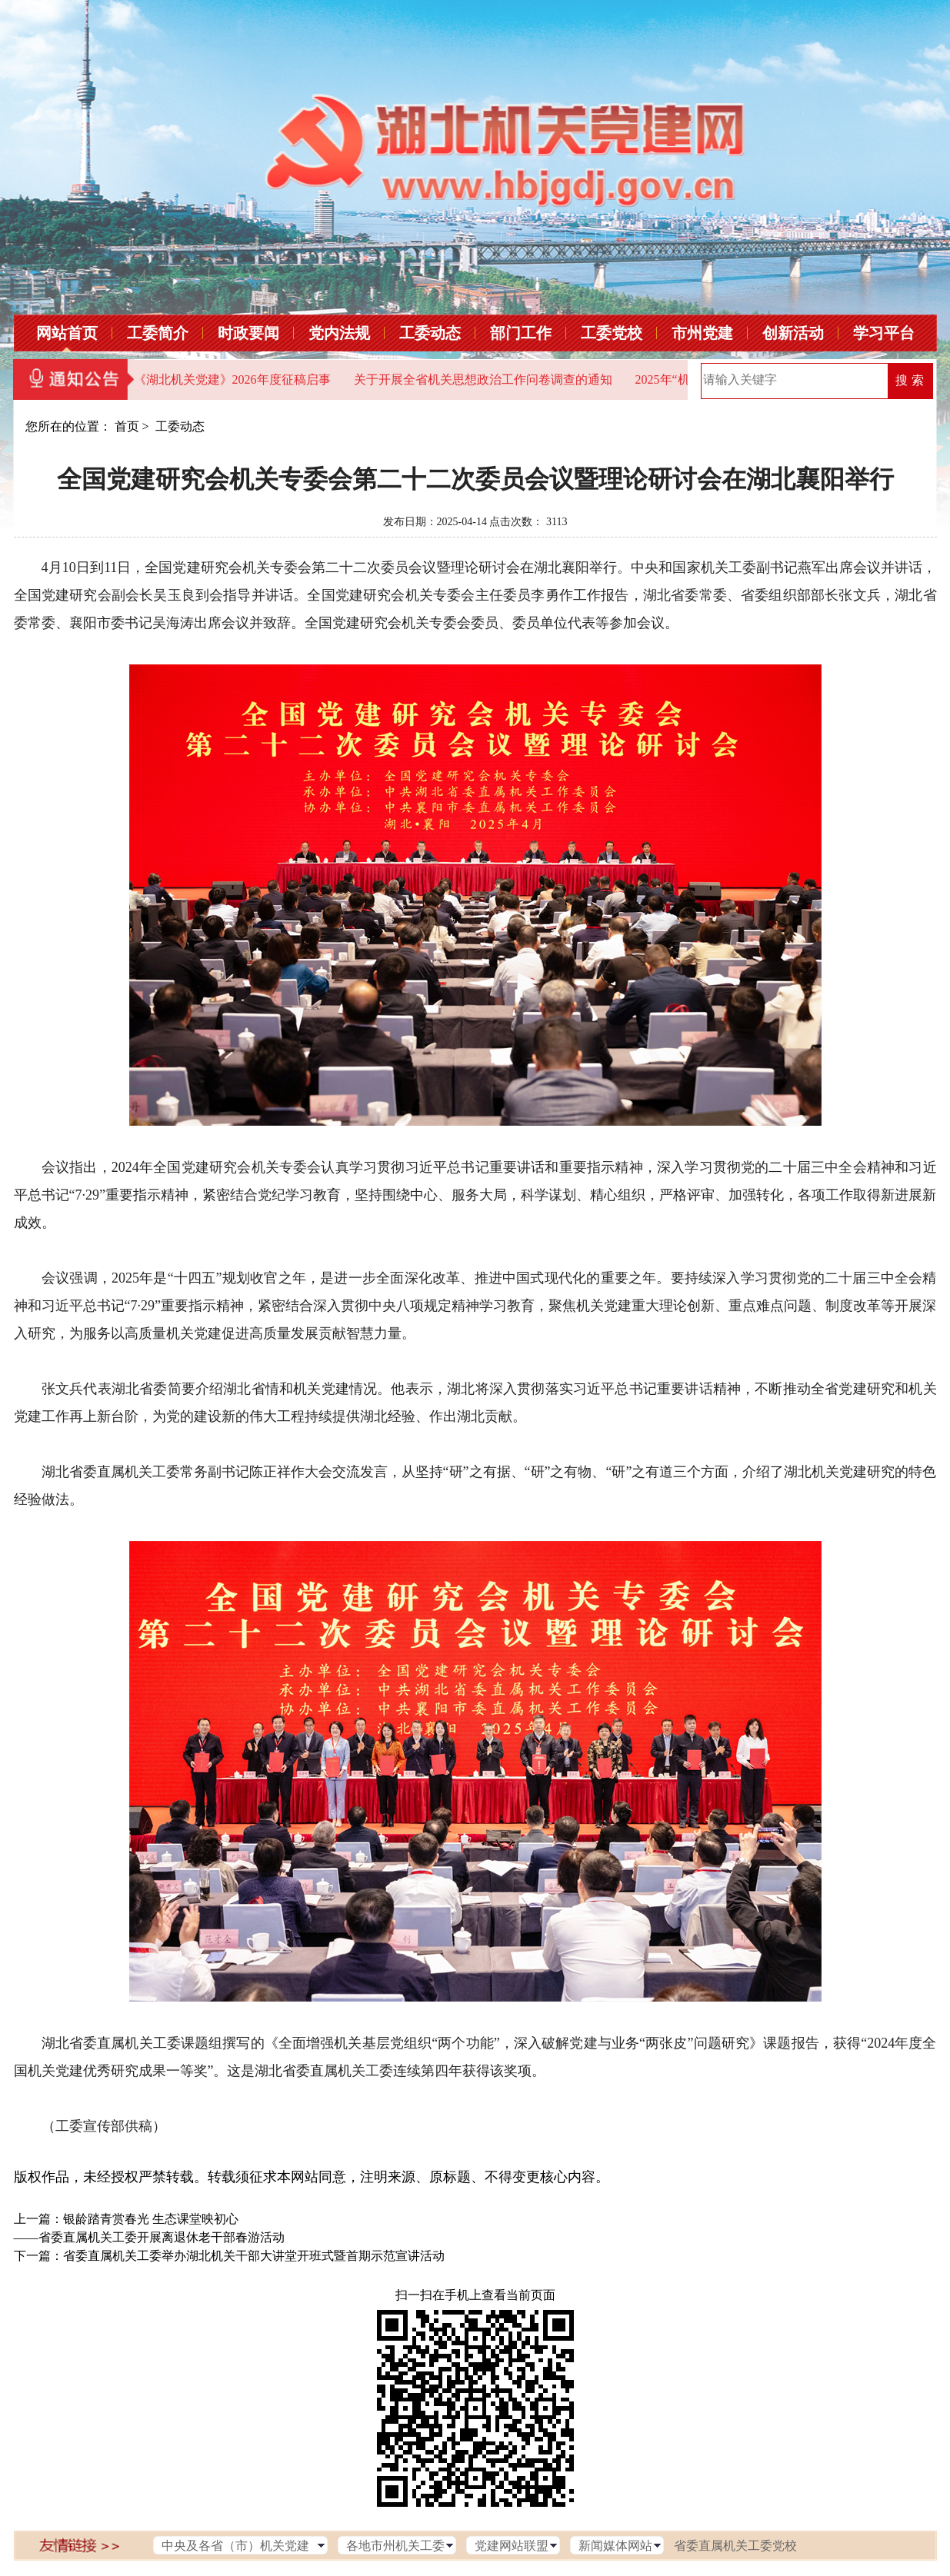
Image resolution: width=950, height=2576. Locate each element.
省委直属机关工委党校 (735, 2545)
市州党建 (702, 332)
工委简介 (157, 332)
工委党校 (611, 332)
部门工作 (521, 332)
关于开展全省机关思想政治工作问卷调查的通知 (483, 379)
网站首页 (67, 332)
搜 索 (909, 380)
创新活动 (793, 332)
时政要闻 (248, 332)
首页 (127, 426)
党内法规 (339, 332)
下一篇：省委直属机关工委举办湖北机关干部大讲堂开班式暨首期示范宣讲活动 (229, 2255)
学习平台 (884, 332)
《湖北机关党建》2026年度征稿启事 (232, 379)
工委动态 (430, 332)
